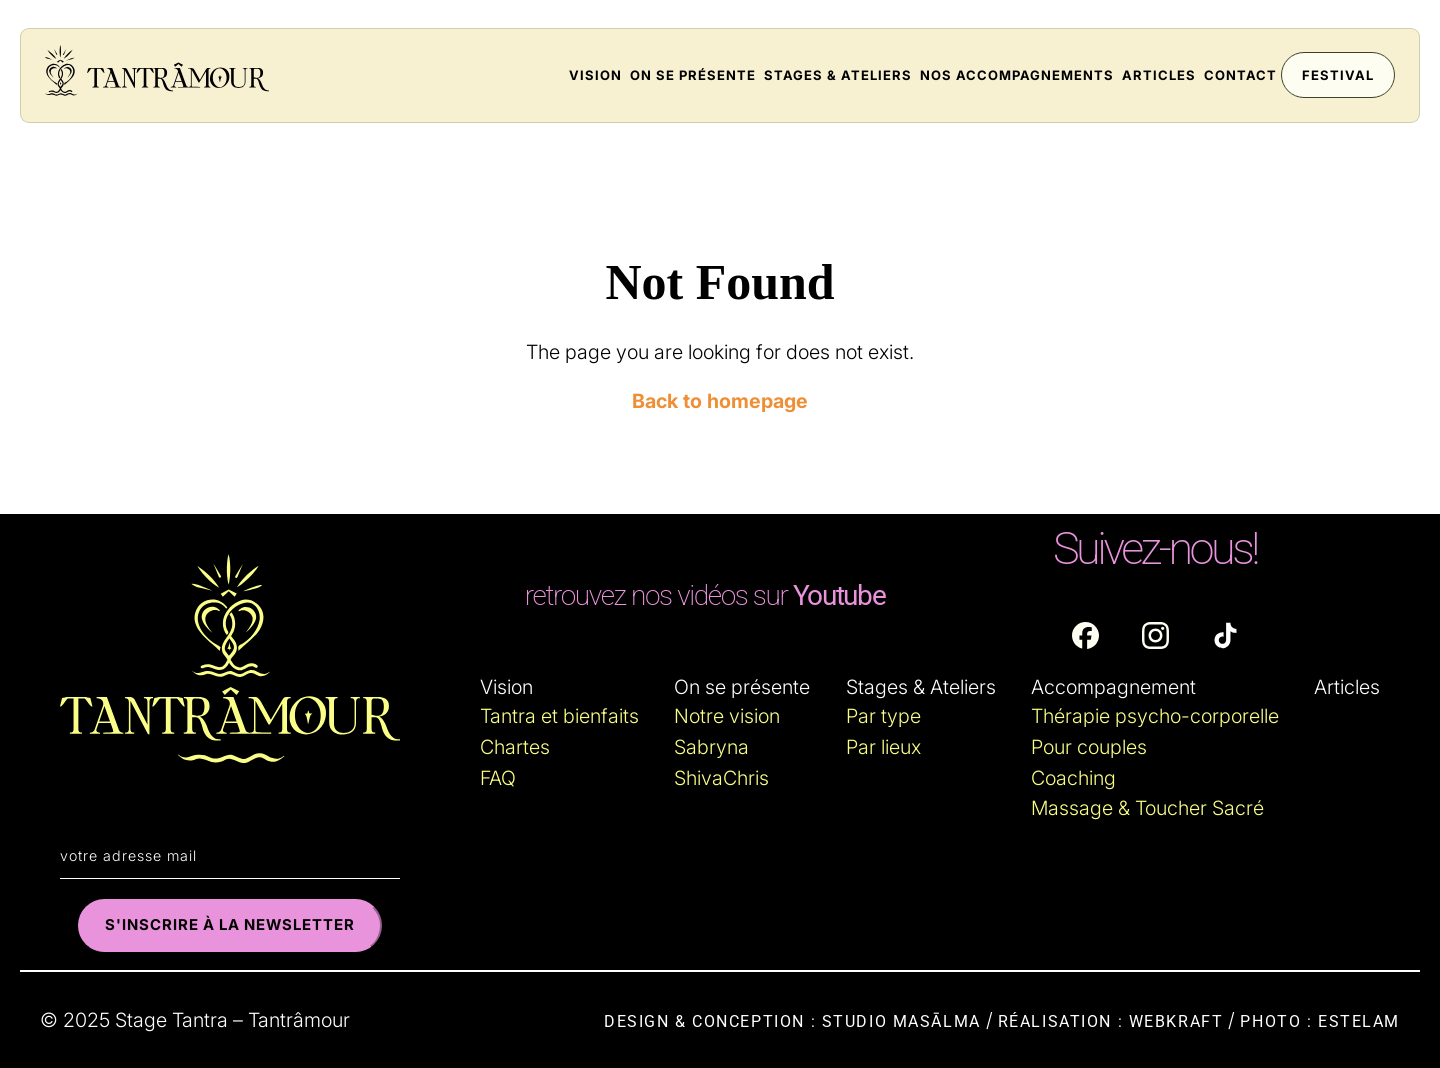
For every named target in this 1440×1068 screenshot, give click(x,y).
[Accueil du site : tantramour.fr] (157, 72)
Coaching (1073, 778)
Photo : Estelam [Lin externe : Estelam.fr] (1320, 1021)
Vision (595, 75)
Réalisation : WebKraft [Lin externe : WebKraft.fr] (1111, 1021)
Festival (1338, 75)
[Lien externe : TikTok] (1225, 635)
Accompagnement (1113, 687)
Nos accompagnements (1017, 75)
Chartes (515, 747)
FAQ (498, 778)
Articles (1159, 75)
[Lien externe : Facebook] (1085, 635)
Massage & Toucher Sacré (1147, 808)
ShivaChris (721, 778)
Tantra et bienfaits (559, 716)
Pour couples (1089, 747)
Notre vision (727, 716)
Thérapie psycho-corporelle (1155, 716)
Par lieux (883, 747)
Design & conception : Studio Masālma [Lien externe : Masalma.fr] (792, 1021)
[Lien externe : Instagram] (1155, 635)
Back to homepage (720, 401)
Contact (1240, 75)
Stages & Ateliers (838, 75)
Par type (883, 716)
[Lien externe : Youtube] (705, 596)
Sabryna (711, 747)
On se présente (693, 75)
